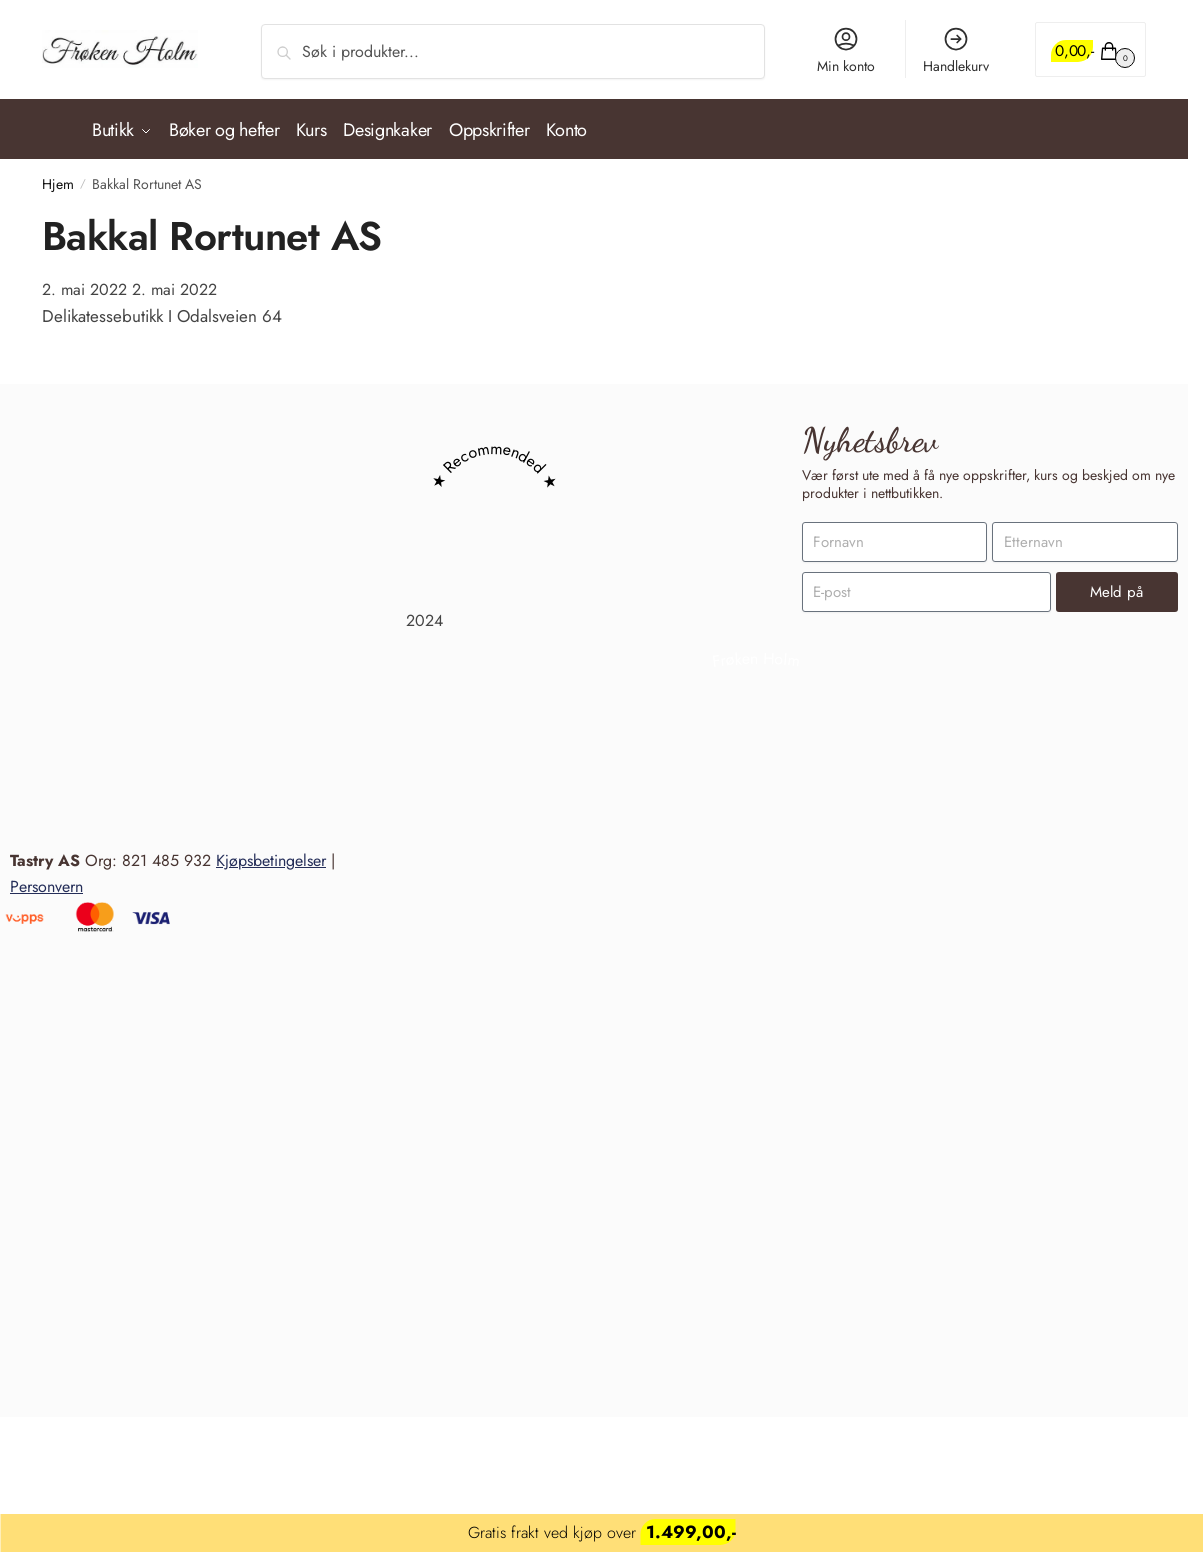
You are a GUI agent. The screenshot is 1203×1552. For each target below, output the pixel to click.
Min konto (846, 50)
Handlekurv (956, 50)
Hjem (58, 175)
